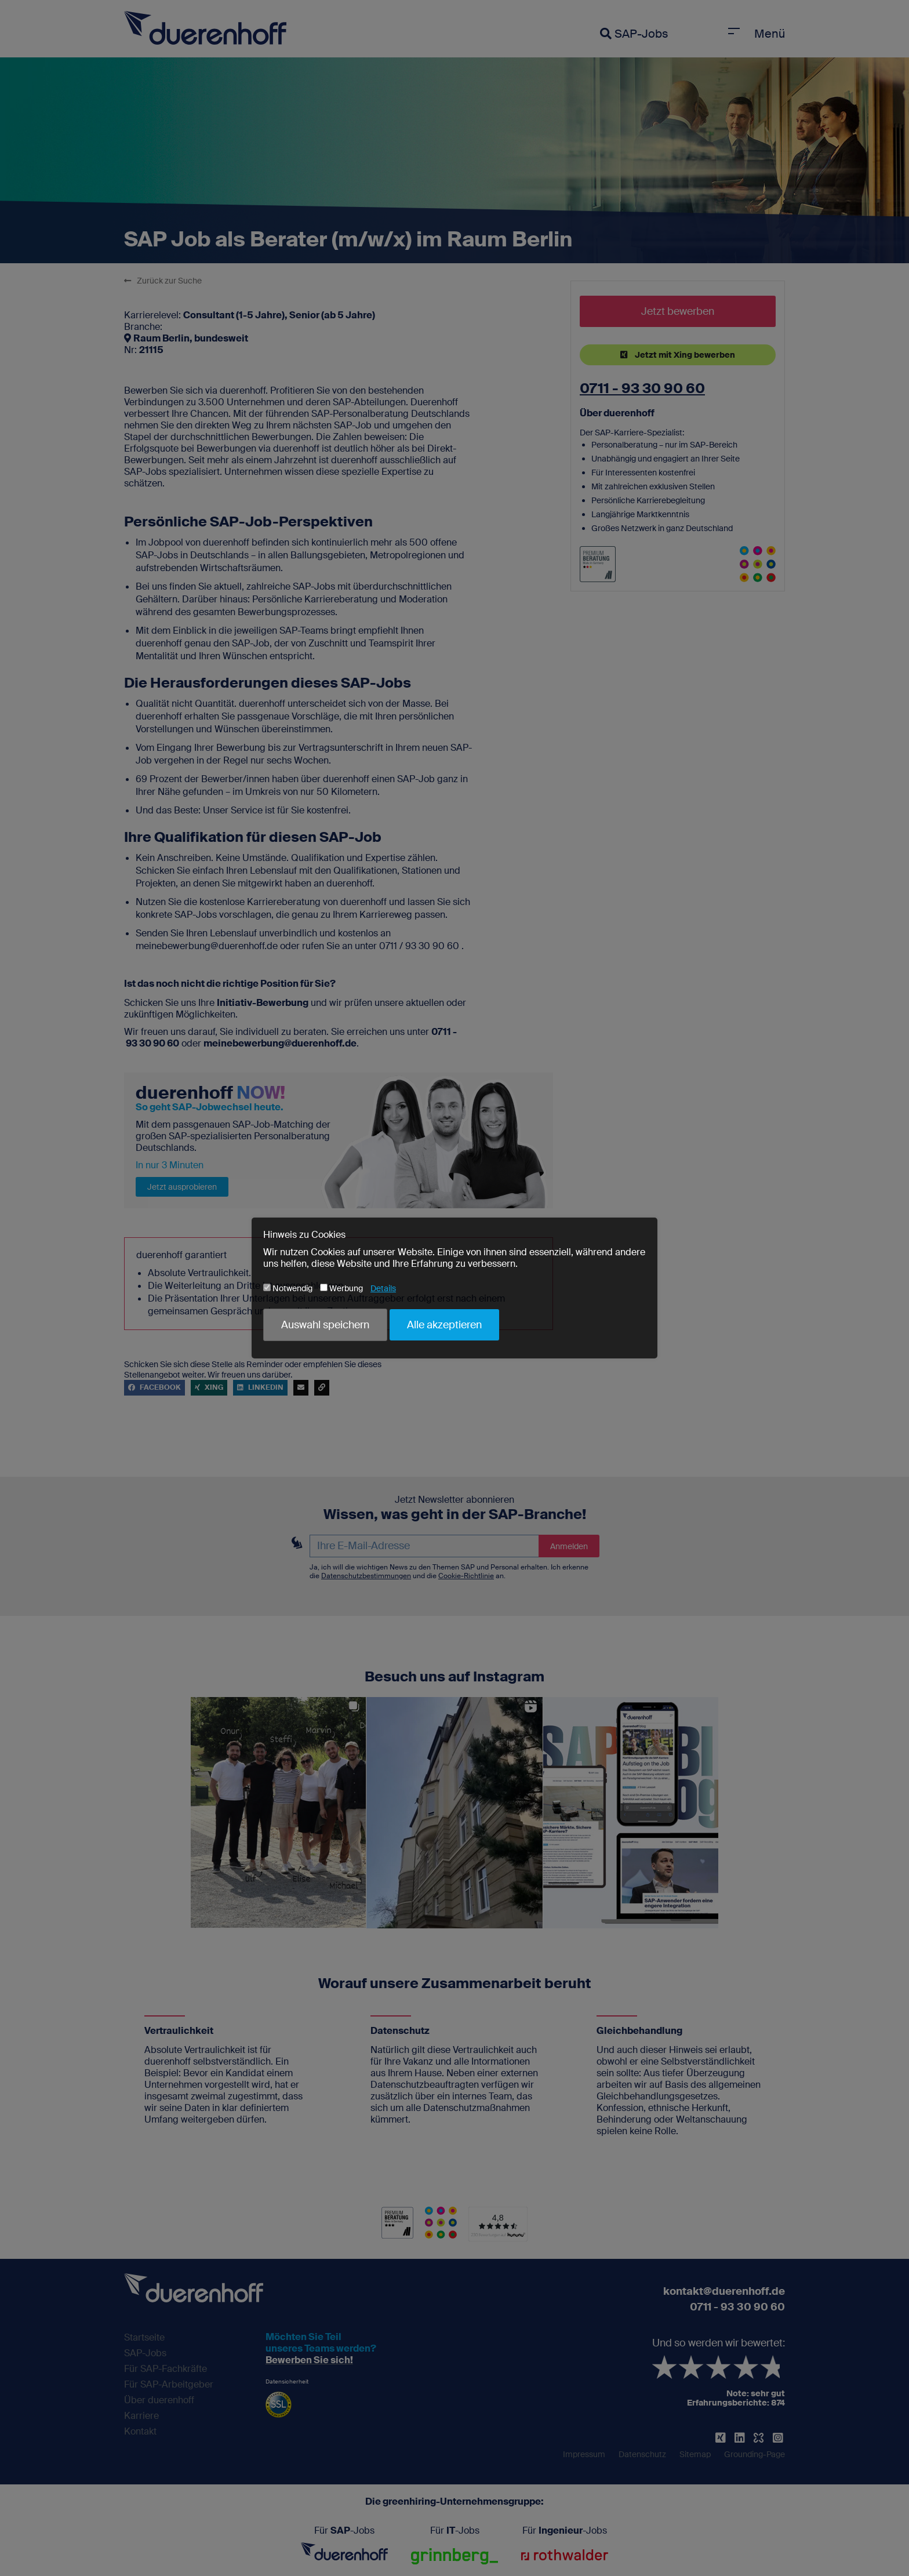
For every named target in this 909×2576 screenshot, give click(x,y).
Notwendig (287, 1288)
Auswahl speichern (325, 1325)
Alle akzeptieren (444, 1325)
